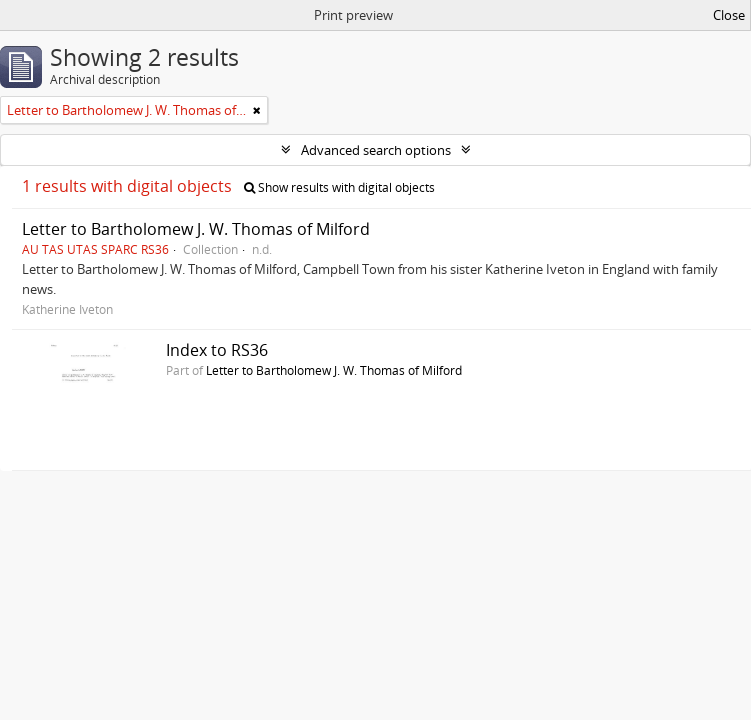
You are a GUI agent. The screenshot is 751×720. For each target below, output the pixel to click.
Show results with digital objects (339, 187)
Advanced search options (376, 150)
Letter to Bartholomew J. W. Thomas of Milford (196, 229)
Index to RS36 (217, 350)
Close (729, 15)
